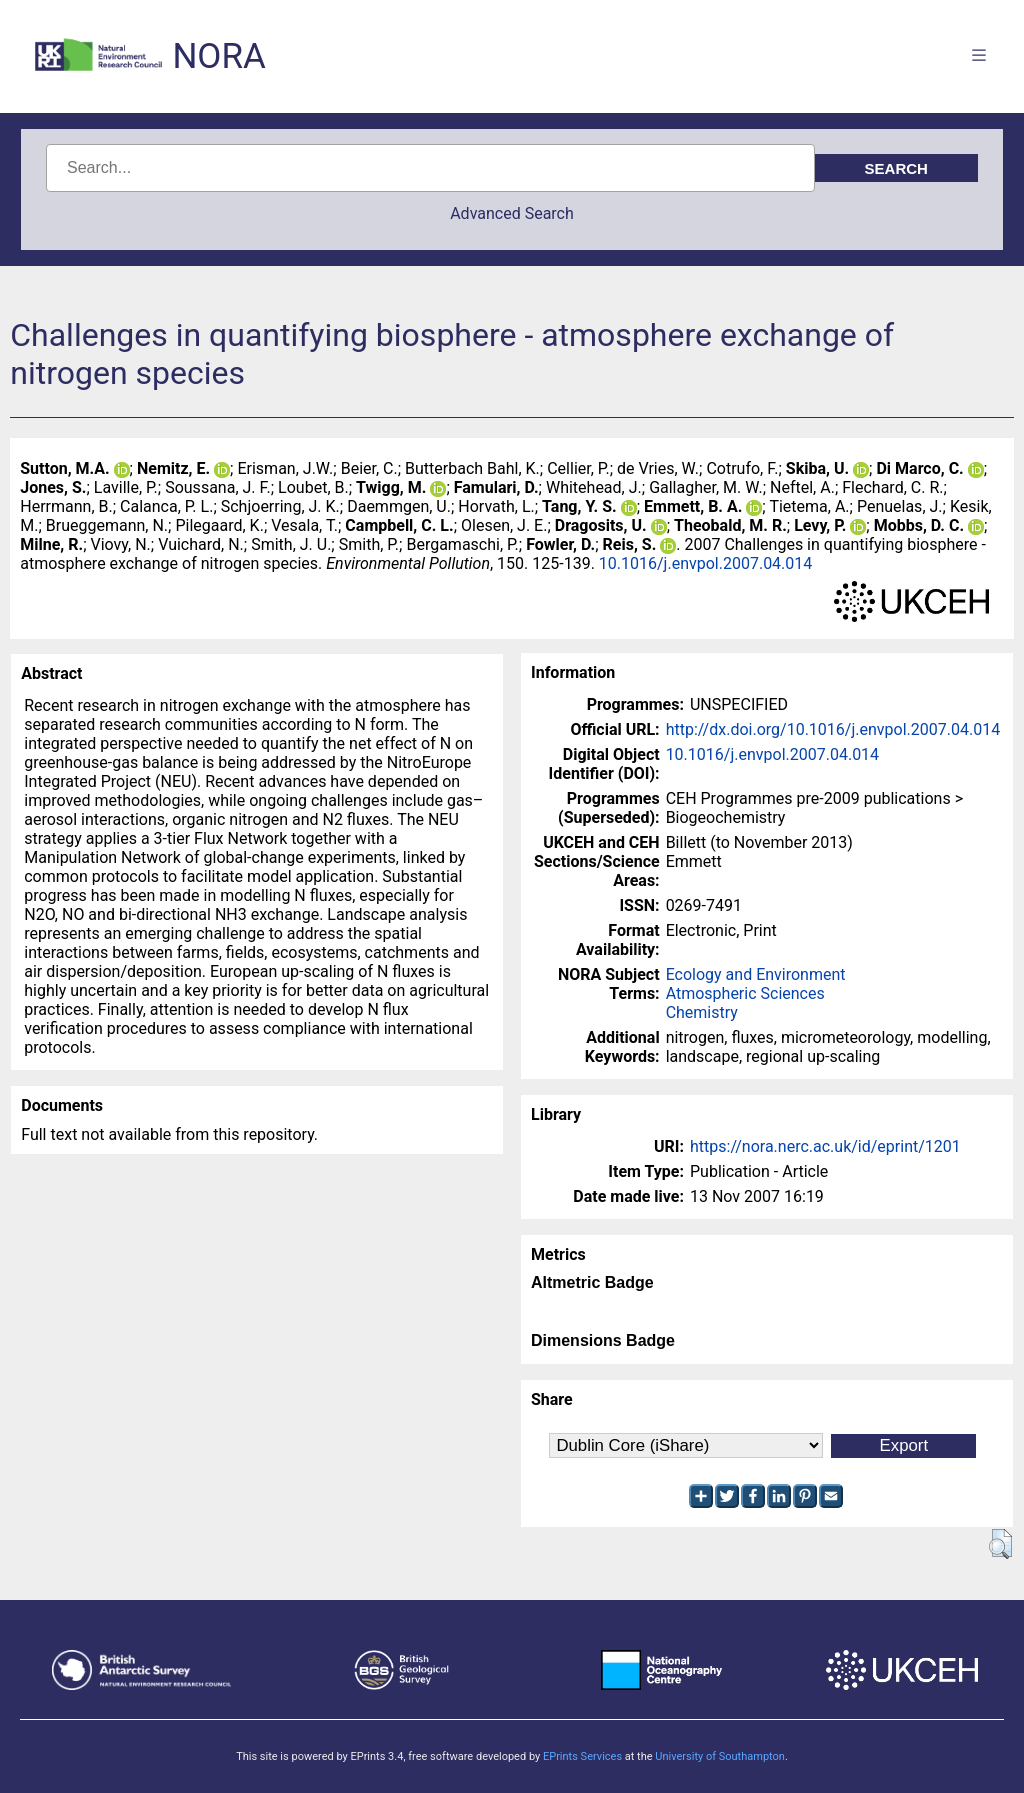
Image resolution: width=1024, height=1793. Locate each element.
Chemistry (702, 1012)
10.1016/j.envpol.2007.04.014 (705, 563)
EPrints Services (582, 1756)
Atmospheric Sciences (745, 993)
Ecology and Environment (756, 974)
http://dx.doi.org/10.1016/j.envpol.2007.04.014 (833, 729)
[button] (1000, 1544)
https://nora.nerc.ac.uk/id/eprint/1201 (825, 1146)
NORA (218, 56)
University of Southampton (720, 1756)
